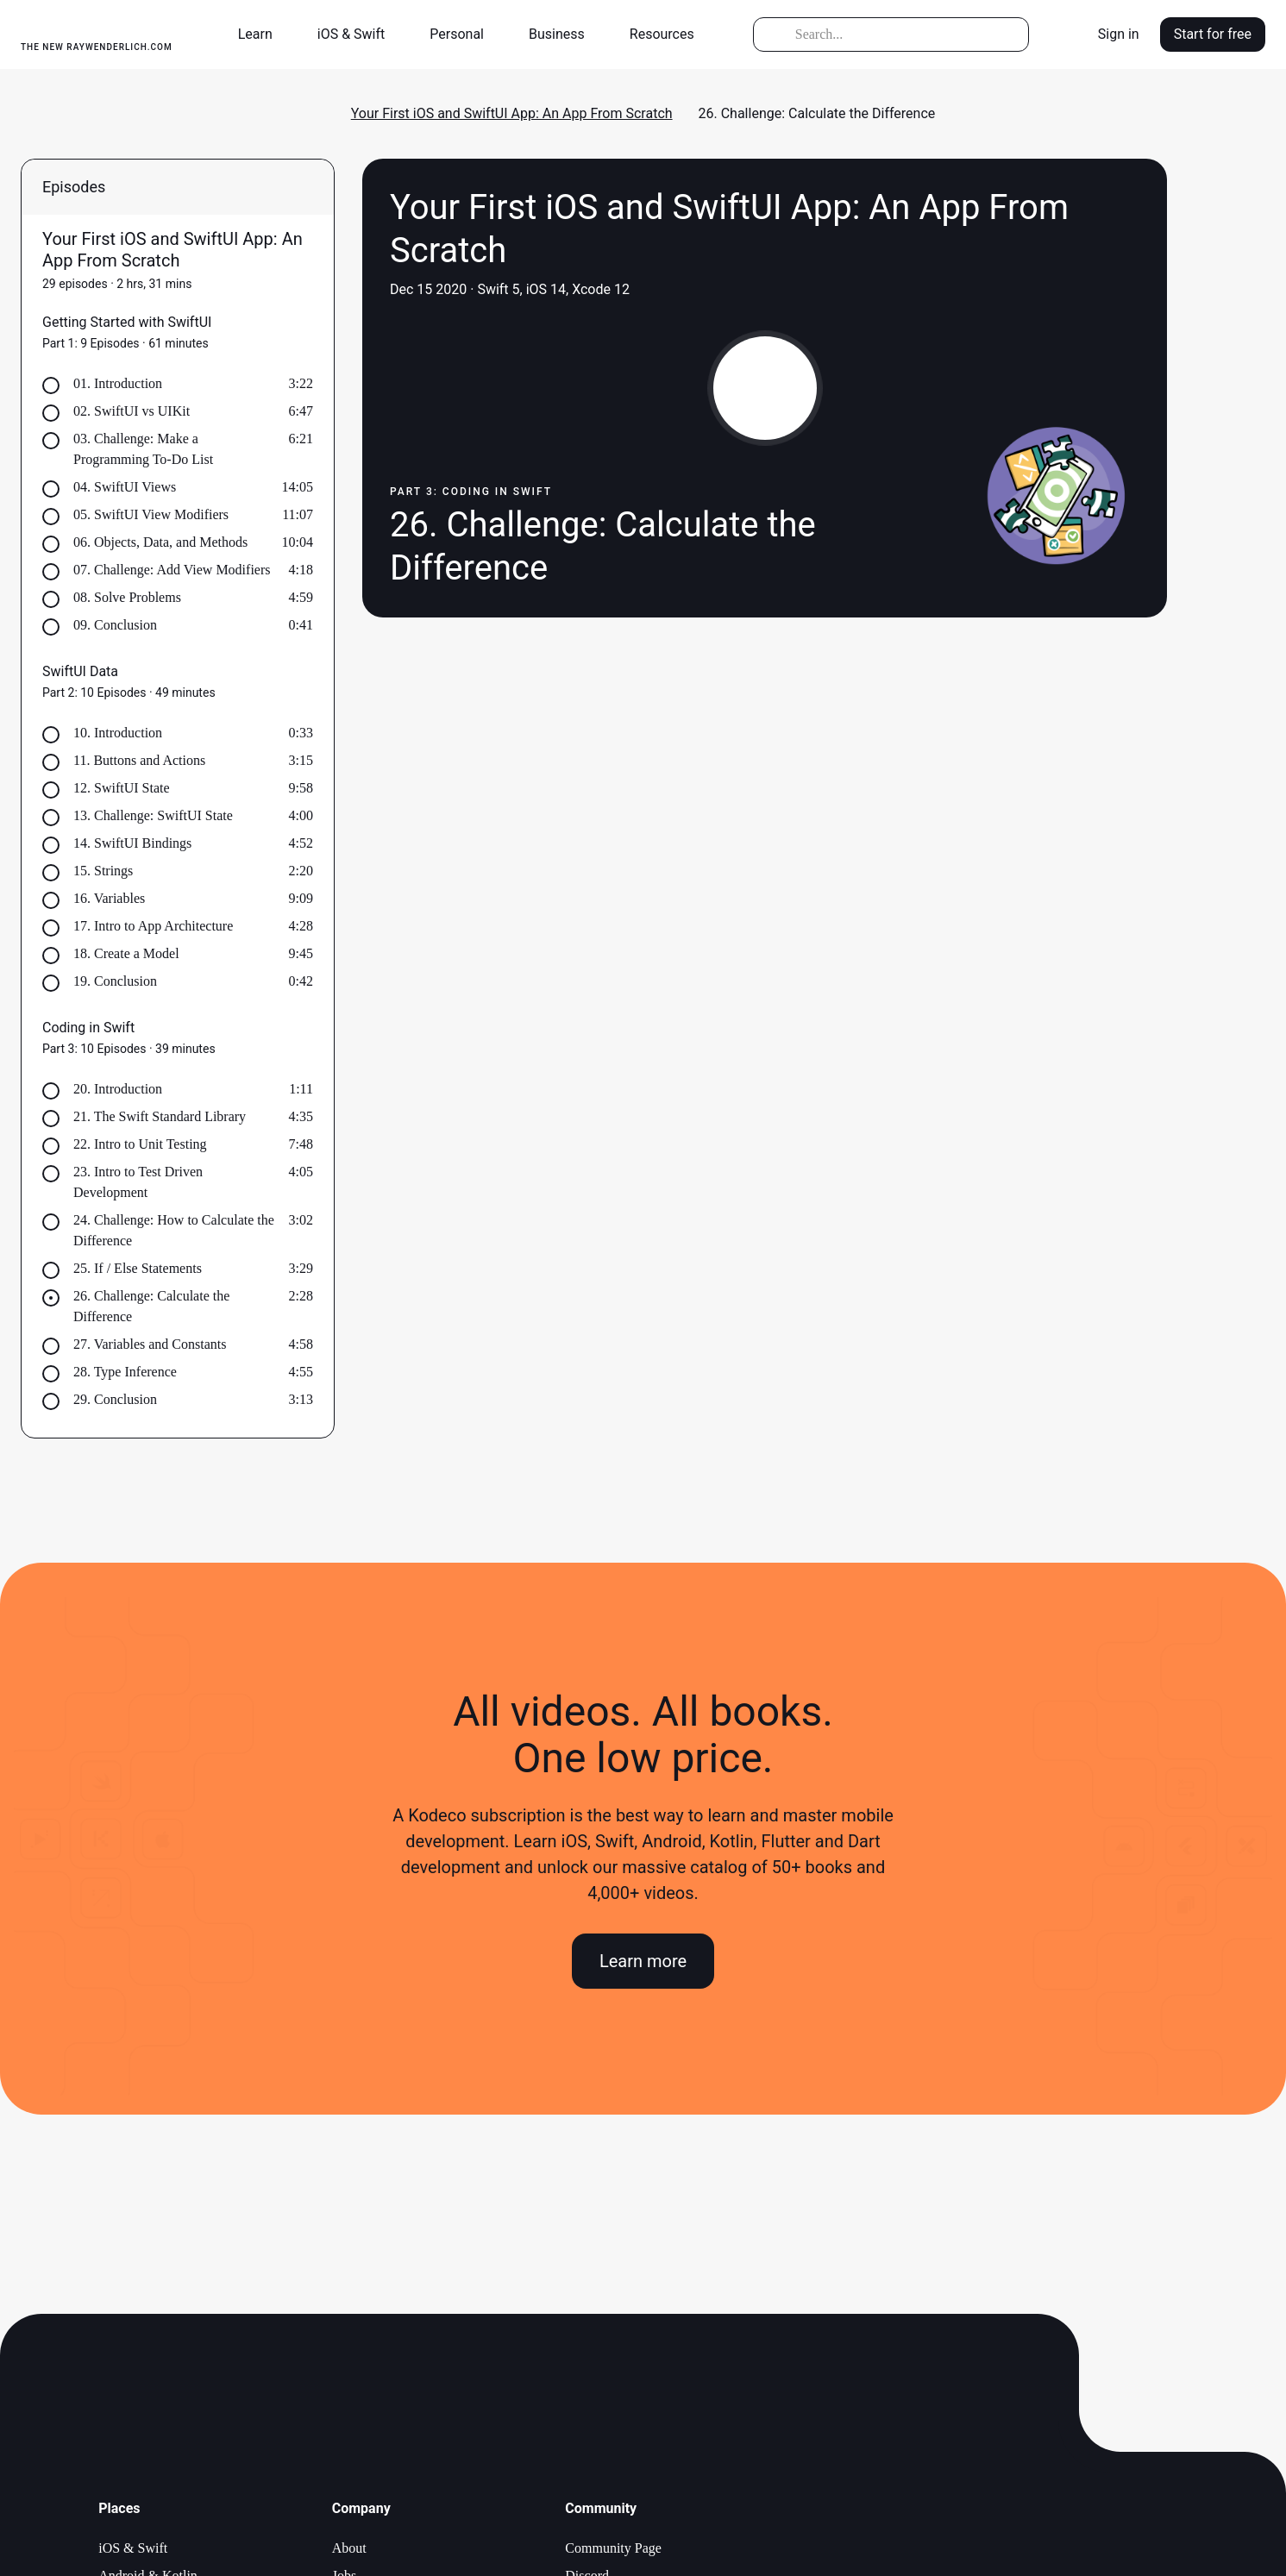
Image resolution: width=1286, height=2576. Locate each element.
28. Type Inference (125, 1371)
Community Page (613, 2548)
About (349, 2548)
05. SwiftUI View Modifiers (151, 514)
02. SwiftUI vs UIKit (131, 411)
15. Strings (103, 870)
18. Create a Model (126, 953)
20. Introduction (117, 1088)
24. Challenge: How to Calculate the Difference (173, 1230)
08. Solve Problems (127, 597)
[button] (262, 34)
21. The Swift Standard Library (159, 1116)
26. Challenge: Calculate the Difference (151, 1306)
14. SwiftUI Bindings (132, 843)
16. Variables (109, 898)
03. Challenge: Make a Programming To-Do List (143, 449)
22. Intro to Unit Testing (140, 1144)
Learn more (643, 1961)
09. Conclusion (115, 624)
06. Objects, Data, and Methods (160, 542)
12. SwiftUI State (121, 787)
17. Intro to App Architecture (153, 925)
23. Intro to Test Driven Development (138, 1182)
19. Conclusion (115, 981)
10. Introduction (117, 732)
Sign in (1118, 34)
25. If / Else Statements (137, 1268)
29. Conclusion (115, 1399)
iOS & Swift (132, 2548)
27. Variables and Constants (149, 1344)
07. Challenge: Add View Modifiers (172, 569)
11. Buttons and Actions (139, 760)
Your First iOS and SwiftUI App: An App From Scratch (512, 113)
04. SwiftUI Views (124, 486)
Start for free (1212, 34)
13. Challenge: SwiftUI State (153, 815)
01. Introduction (117, 383)
